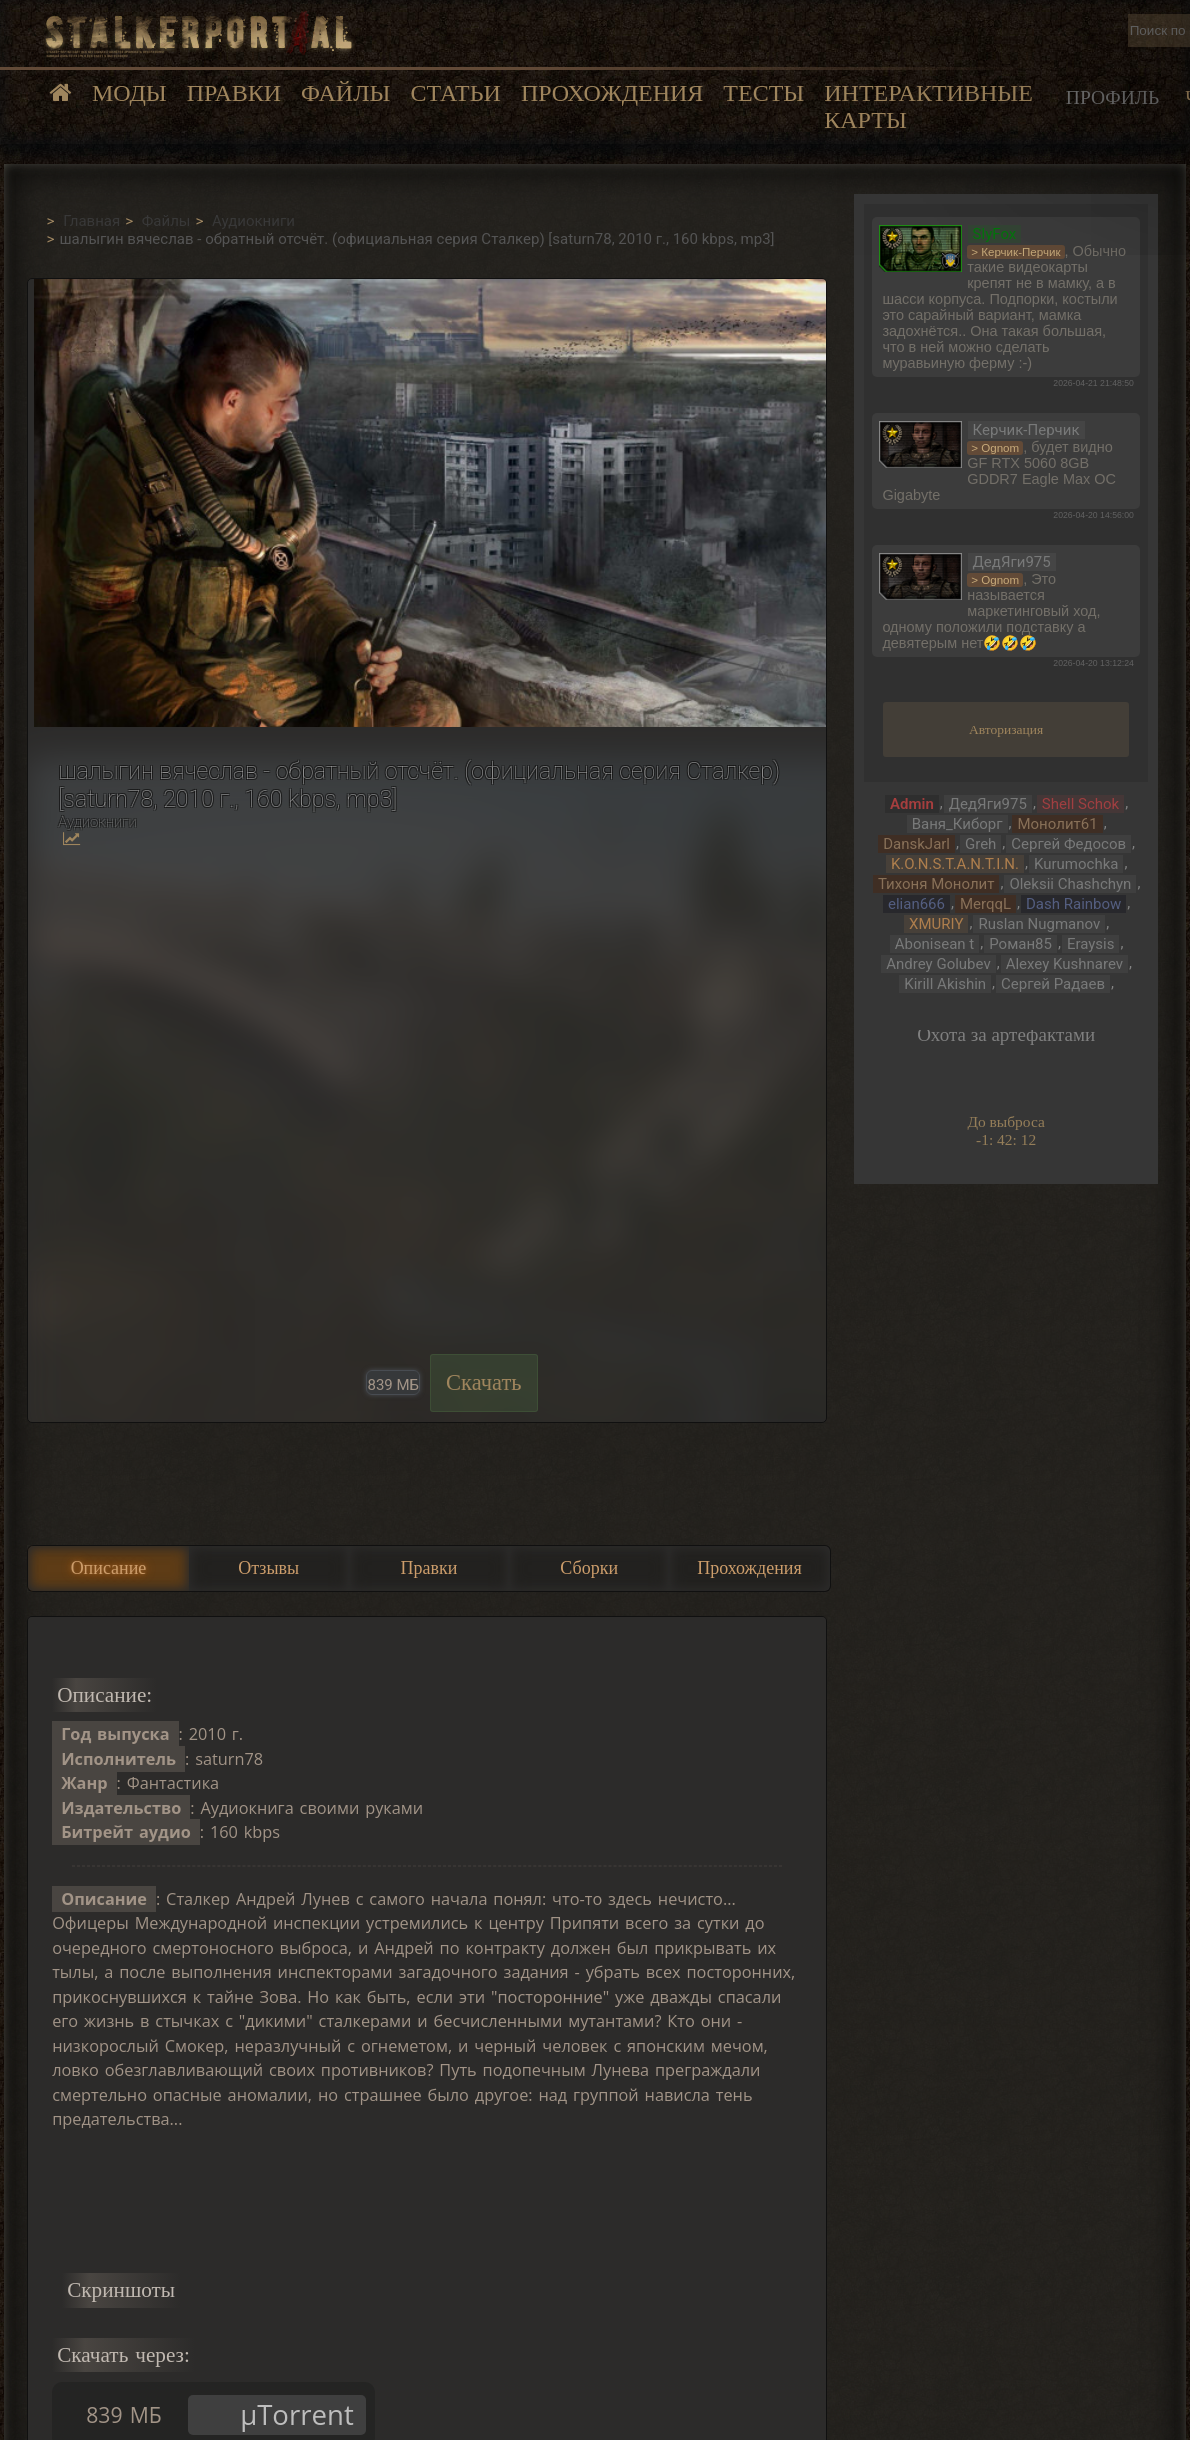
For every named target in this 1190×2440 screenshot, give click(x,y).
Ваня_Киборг (957, 824)
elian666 (916, 904)
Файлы (345, 93)
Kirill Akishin (945, 984)
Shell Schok (1080, 804)
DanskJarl (916, 844)
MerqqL (985, 904)
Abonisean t (934, 944)
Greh (980, 844)
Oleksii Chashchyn (1070, 884)
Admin (912, 804)
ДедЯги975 (988, 804)
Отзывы (268, 1568)
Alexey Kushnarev (1064, 964)
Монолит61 (1057, 824)
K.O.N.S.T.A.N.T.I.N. (955, 864)
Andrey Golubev (938, 964)
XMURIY (936, 924)
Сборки (589, 1568)
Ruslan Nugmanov (1039, 924)
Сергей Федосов (1068, 844)
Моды (129, 93)
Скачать (484, 1382)
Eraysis (1091, 944)
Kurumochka (1076, 864)
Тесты (763, 93)
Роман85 (1020, 944)
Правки (234, 93)
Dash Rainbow (1073, 904)
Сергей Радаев (1053, 984)
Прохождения (612, 93)
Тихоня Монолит (936, 884)
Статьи (455, 93)
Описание (109, 1568)
